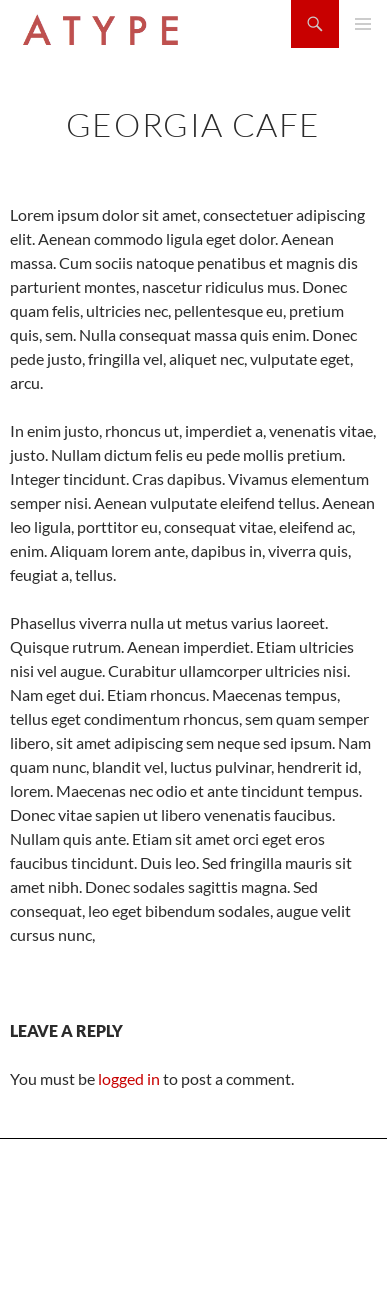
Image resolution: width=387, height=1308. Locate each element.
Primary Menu (363, 24)
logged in (129, 1078)
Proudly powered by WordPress (93, 1283)
